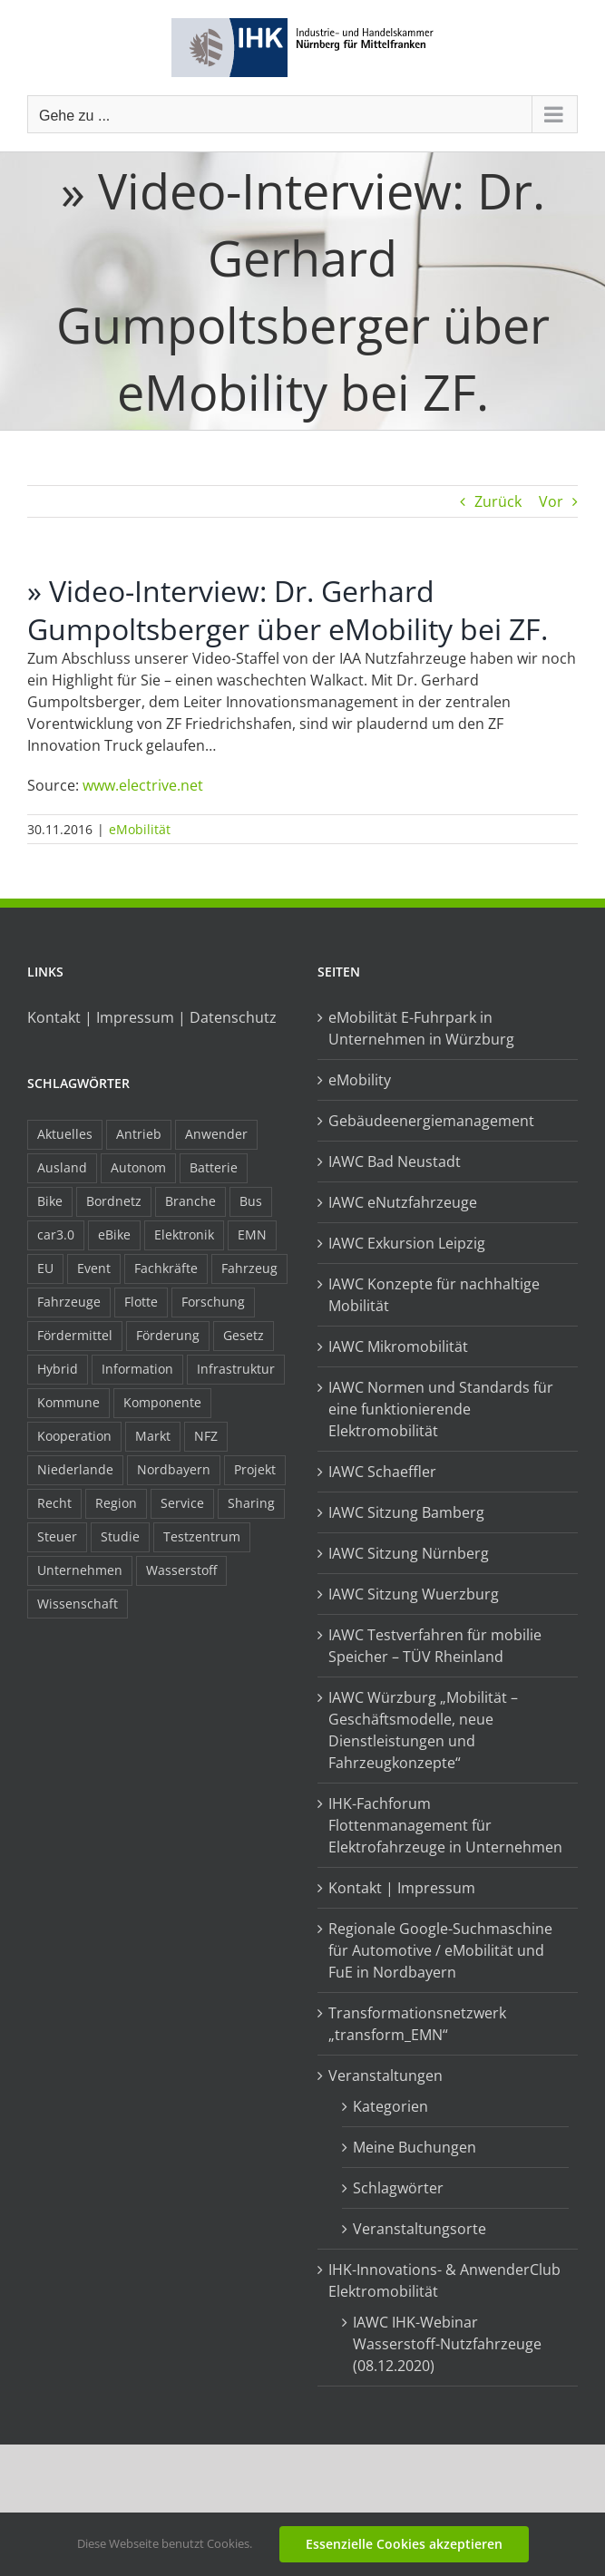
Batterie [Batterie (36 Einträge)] (214, 1167)
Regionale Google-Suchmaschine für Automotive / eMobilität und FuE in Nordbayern (440, 1950)
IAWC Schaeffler (382, 1472)
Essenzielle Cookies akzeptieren (404, 2543)
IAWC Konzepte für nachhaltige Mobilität (434, 1295)
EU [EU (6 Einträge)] (45, 1268)
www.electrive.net (143, 785)
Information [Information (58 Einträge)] (137, 1368)
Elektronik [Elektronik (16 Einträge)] (184, 1234)
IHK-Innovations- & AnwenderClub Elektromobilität (444, 2280)
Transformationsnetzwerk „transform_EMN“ (417, 2024)
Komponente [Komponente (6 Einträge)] (162, 1402)
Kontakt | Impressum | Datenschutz (152, 1017)
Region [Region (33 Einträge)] (116, 1503)
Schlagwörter (398, 2188)
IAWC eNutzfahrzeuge (402, 1202)
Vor (551, 501)
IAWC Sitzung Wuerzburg (413, 1594)
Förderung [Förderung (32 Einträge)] (168, 1335)
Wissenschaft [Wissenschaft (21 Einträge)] (77, 1603)
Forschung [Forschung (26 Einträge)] (213, 1301)
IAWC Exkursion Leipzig (406, 1243)
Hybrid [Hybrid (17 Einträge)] (57, 1368)
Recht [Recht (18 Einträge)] (54, 1503)
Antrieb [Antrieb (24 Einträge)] (138, 1133)
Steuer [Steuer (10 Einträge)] (57, 1536)
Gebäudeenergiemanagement (431, 1121)
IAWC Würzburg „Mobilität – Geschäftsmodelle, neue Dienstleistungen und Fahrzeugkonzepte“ (423, 1730)
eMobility (359, 1080)
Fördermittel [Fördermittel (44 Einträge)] (74, 1335)
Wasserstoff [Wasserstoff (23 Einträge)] (181, 1570)
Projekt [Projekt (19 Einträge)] (255, 1469)
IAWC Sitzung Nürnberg (408, 1553)
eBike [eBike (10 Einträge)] (114, 1234)
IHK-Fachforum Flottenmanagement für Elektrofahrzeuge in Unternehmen (445, 1825)
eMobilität (140, 829)
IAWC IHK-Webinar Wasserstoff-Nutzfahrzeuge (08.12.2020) (447, 2344)
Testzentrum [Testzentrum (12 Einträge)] (201, 1536)
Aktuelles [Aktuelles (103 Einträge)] (65, 1133)
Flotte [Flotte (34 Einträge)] (141, 1301)
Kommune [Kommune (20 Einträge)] (68, 1402)
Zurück (498, 501)
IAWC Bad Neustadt (394, 1161)
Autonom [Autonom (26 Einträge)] (138, 1167)
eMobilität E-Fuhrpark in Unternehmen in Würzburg (421, 1028)
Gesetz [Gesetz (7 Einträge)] (243, 1335)
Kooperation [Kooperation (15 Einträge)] (74, 1435)
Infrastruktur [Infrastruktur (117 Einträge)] (236, 1368)
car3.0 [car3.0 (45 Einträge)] (55, 1234)
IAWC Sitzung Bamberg (406, 1512)
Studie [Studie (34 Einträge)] (120, 1536)
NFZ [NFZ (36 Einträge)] (206, 1435)
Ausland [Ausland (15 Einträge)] (62, 1167)
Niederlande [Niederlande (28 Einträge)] (75, 1469)
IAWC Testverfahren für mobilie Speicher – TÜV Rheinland (435, 1646)
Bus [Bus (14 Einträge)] (250, 1201)
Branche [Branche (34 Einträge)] (190, 1201)
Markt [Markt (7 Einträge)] (153, 1435)
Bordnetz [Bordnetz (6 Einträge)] (113, 1201)
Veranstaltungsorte (419, 2229)
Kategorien (390, 2106)
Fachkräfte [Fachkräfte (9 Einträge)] (166, 1268)
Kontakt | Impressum (401, 1888)
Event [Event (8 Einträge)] (94, 1268)
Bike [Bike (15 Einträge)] (50, 1201)
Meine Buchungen (414, 2147)
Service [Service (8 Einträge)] (182, 1503)
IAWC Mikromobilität (398, 1346)
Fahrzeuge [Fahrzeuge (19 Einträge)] (69, 1301)
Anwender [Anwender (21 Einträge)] (216, 1133)
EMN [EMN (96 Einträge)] (252, 1234)
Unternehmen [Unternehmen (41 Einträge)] (79, 1570)
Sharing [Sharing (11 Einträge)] (251, 1503)
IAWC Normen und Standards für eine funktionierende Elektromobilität (440, 1409)
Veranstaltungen (385, 2075)
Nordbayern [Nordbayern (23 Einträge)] (173, 1469)
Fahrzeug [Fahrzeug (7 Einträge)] (249, 1268)
